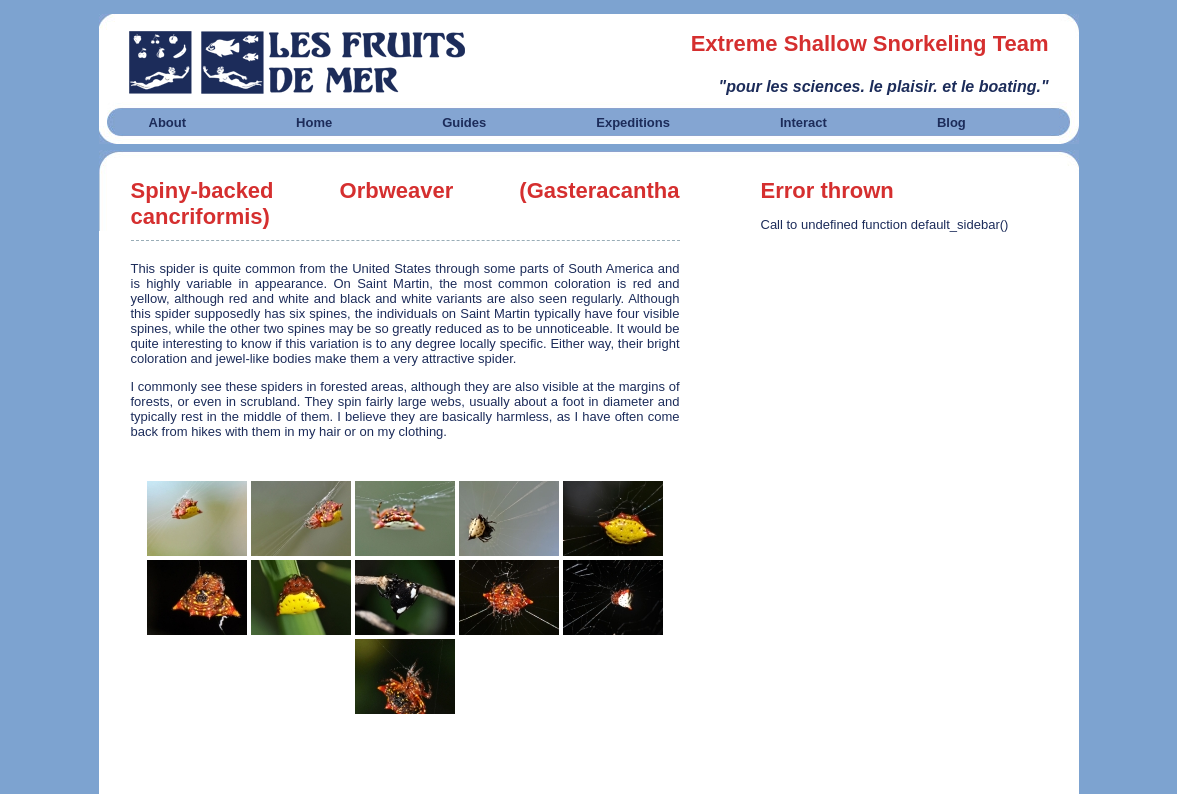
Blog (951, 122)
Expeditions (633, 122)
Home (314, 122)
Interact (803, 122)
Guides (464, 122)
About (168, 122)
